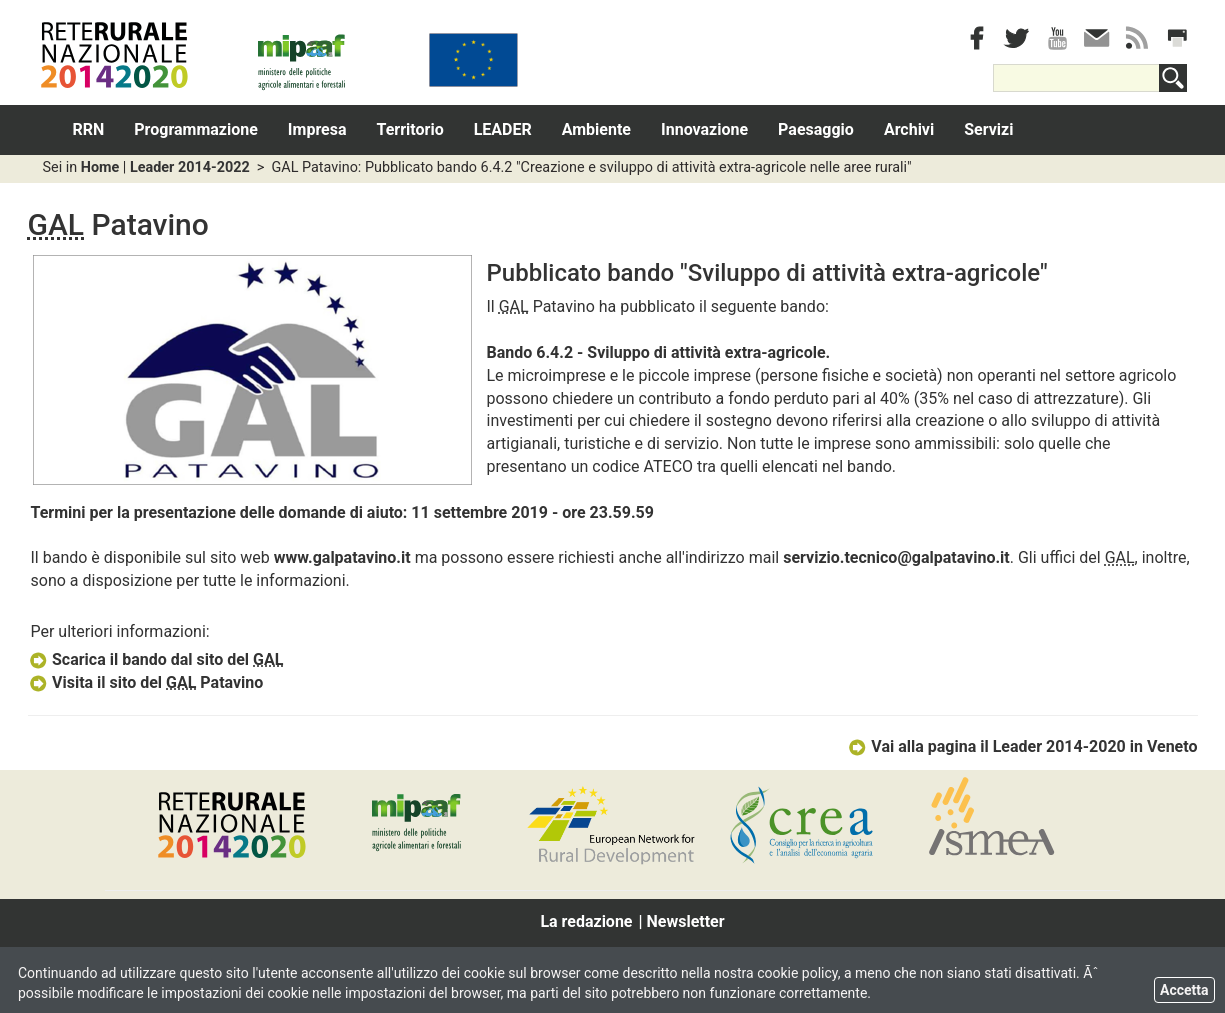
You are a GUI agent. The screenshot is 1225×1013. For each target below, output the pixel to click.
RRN (89, 129)
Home (100, 167)
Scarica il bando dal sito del (156, 659)
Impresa (317, 129)
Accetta (1184, 990)
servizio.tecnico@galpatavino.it (896, 557)
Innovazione (704, 129)
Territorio (410, 129)
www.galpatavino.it (342, 557)
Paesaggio (816, 129)
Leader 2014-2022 (190, 167)
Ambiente (596, 129)
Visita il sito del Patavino (146, 682)
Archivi (909, 129)
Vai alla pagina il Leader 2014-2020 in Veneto (1022, 746)
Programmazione (196, 129)
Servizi (988, 129)
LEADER (503, 129)
